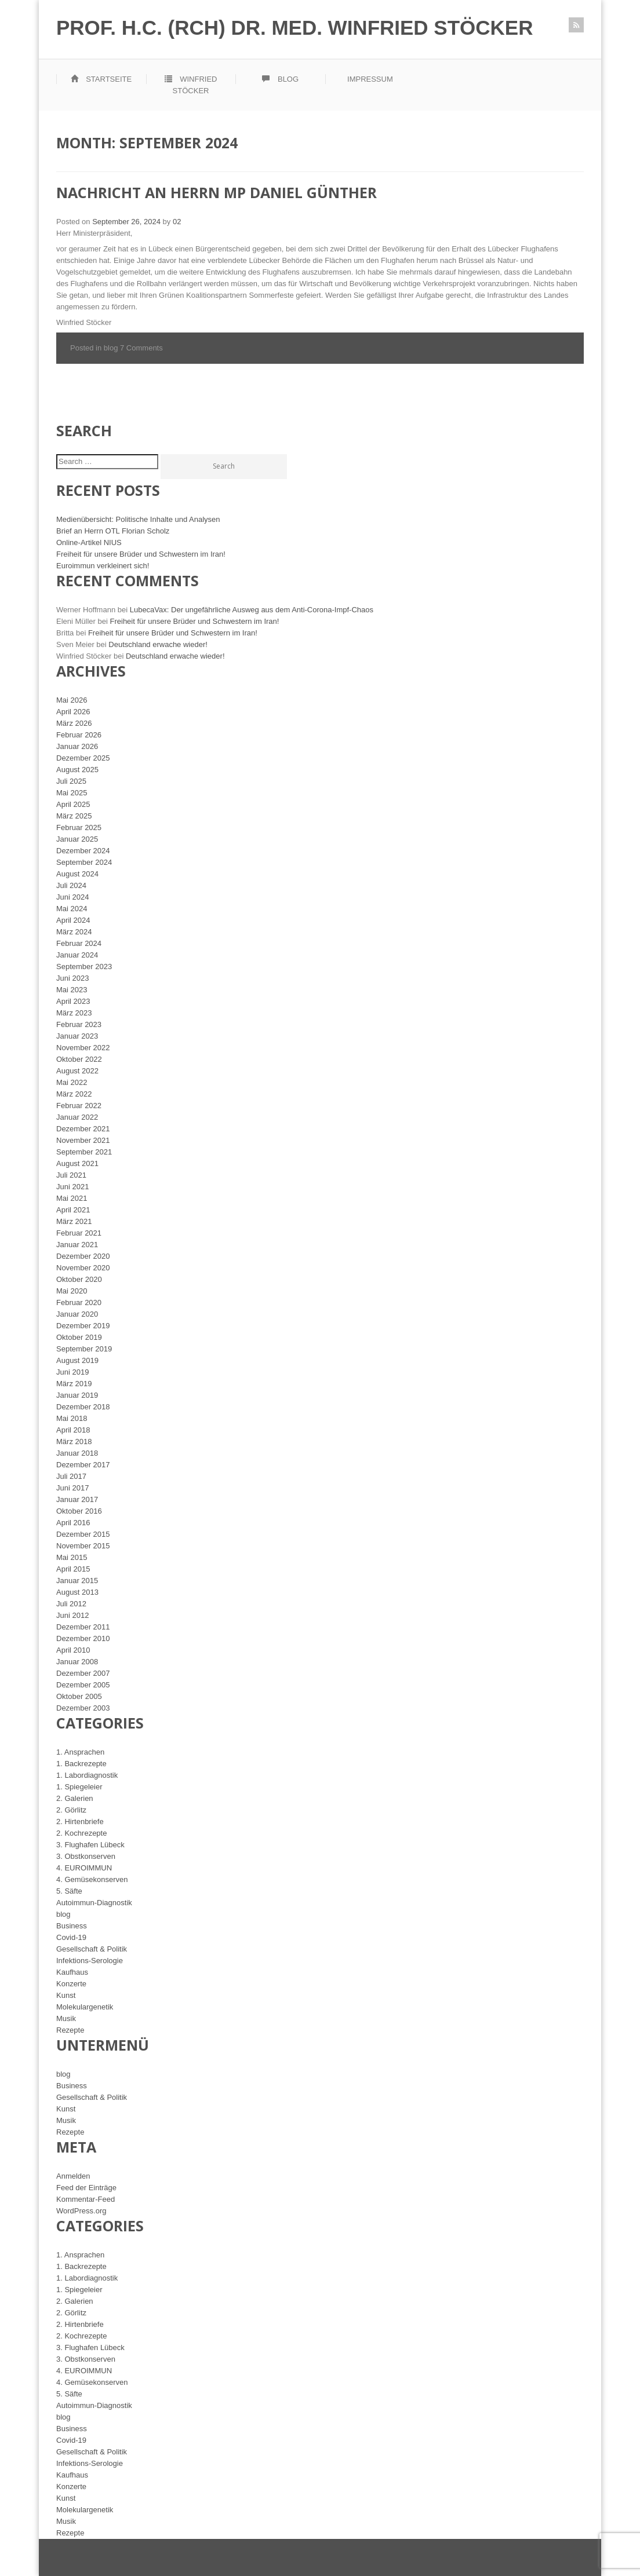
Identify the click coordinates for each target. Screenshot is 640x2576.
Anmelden (73, 2176)
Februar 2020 (78, 1302)
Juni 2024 (72, 897)
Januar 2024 (77, 955)
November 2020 (83, 1267)
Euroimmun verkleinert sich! (102, 565)
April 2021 (73, 1209)
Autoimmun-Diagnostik (94, 1902)
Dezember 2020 (83, 1256)
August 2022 (77, 1070)
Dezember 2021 (83, 1128)
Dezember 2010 (83, 1638)
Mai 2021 (71, 1198)
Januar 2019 (77, 1395)
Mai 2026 (71, 700)
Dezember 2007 (83, 1673)
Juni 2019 (72, 1372)
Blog (280, 78)
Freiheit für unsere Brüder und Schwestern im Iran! (141, 554)
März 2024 (74, 931)
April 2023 (73, 1001)
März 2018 (74, 1441)
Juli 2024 (71, 885)
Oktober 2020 (79, 1279)
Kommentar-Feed (85, 2199)
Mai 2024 (71, 908)
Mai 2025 (71, 792)
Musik (66, 2018)
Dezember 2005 (83, 1684)
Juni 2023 (72, 978)
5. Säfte (69, 1891)
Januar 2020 (77, 1314)
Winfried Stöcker (191, 84)
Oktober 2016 (79, 1511)
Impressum (370, 79)
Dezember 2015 (83, 1534)
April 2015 (73, 1569)
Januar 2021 (77, 1244)
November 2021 (83, 1140)
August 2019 (77, 1360)
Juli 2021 (71, 1175)
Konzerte (71, 1983)
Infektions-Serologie (89, 1960)
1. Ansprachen (80, 1752)
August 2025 (77, 769)
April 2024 (73, 920)
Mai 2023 (71, 989)
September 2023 (84, 966)
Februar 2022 (78, 1105)
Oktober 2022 (79, 1059)
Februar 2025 (78, 827)
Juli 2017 (71, 1476)
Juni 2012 (72, 1615)
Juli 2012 (71, 1603)
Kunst (65, 1995)
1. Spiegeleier (79, 1786)
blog (111, 348)
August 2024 (77, 873)
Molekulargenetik (84, 2007)
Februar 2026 (78, 734)
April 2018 (73, 1430)
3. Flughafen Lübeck (90, 1844)
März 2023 (74, 1013)
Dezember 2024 (83, 850)
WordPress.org (81, 2210)
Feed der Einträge (86, 2187)
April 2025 (73, 804)
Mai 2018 (71, 1418)
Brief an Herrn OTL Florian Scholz (112, 531)
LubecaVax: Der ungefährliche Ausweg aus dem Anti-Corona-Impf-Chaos (251, 609)
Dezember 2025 (83, 758)
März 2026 (74, 723)
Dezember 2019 (83, 1325)
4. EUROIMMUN (84, 1868)
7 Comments (141, 348)
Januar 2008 (77, 1661)
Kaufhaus (72, 1972)
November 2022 (83, 1047)
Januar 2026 (77, 746)
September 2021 (84, 1152)
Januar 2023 (77, 1036)
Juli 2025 (71, 781)
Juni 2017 (72, 1488)
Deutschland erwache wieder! (158, 644)
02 (177, 221)
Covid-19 (71, 1937)
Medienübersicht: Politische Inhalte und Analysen (138, 519)
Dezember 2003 (83, 1708)
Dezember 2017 (83, 1464)
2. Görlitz (71, 1810)
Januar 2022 (77, 1117)
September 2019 (84, 1348)
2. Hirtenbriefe (80, 1821)
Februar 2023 (78, 1024)
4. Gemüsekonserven (92, 1879)
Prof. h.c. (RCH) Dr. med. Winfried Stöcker (294, 27)
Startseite (101, 78)
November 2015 (83, 1545)
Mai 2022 (71, 1082)
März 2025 (74, 816)
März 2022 (74, 1094)
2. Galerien (74, 1798)
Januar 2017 (77, 1499)
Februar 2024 (78, 943)
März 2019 (74, 1383)
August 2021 (77, 1163)
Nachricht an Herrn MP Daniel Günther (216, 192)
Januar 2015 (77, 1580)
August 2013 (77, 1592)
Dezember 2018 (83, 1406)
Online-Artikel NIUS (89, 542)
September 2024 (84, 862)
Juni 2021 (72, 1186)
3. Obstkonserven (85, 1856)
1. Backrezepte (81, 1763)
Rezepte (70, 2030)
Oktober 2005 (79, 1696)
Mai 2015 (71, 1557)
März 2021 (74, 1221)
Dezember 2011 (83, 1627)
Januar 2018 (77, 1453)
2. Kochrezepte (81, 1833)
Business (71, 1925)
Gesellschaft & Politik (91, 1949)
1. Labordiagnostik (87, 1775)
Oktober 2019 (79, 1337)
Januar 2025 (77, 839)
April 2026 (73, 711)
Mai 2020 (71, 1291)
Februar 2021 (78, 1233)
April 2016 (73, 1522)
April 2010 (73, 1650)
